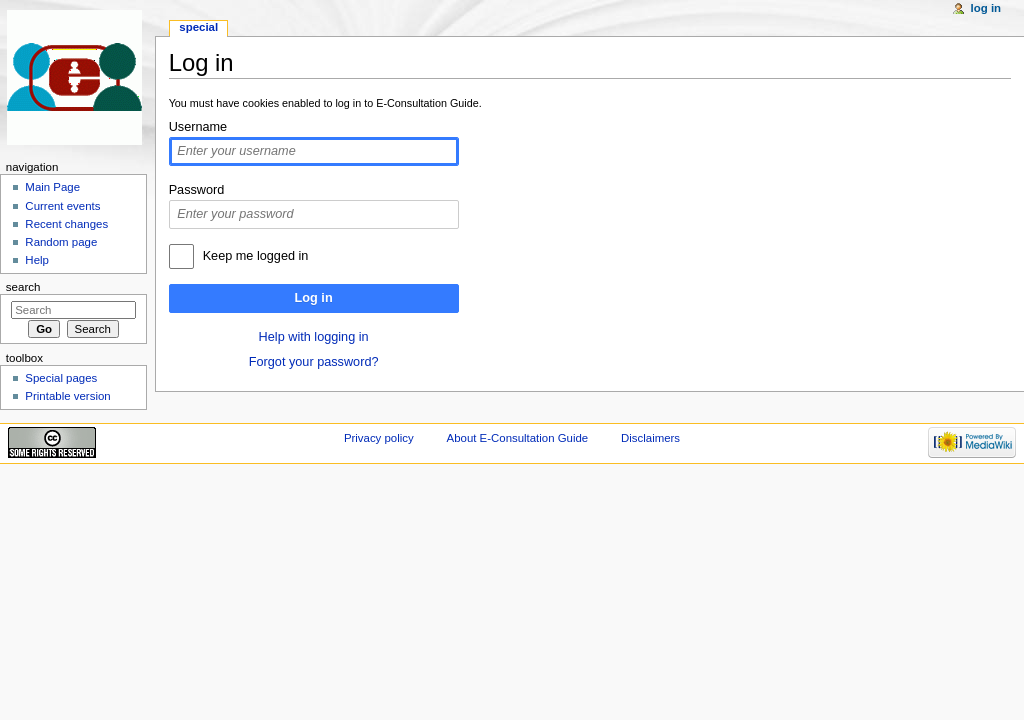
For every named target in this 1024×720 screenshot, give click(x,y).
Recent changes (66, 224)
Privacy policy (379, 438)
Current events (62, 206)
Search (23, 287)
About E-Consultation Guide (518, 438)
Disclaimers (650, 438)
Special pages (61, 378)
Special (198, 27)
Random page (61, 242)
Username (198, 127)
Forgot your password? (314, 362)
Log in (314, 298)
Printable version (67, 396)
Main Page (52, 187)
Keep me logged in (256, 256)
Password (197, 190)
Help (37, 260)
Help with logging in (314, 337)
